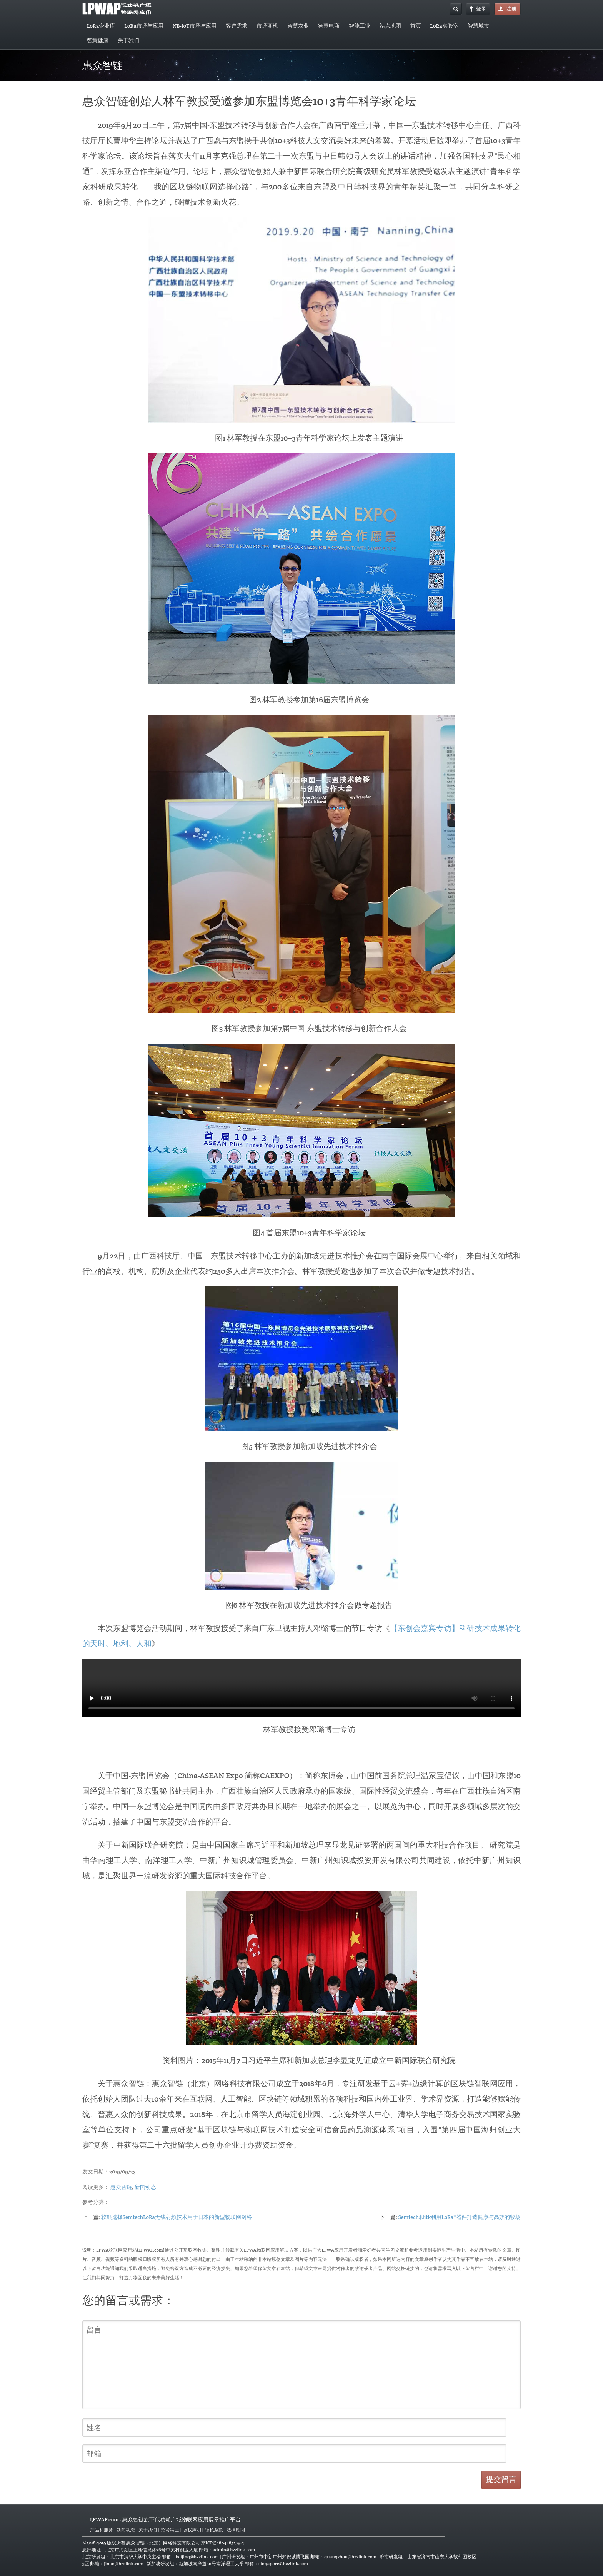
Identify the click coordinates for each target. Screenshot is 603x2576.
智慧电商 (329, 25)
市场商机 (267, 25)
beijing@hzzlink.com (197, 2556)
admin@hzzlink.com (234, 2550)
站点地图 (390, 25)
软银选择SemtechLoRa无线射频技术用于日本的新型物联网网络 (176, 2216)
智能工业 (359, 25)
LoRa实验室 (444, 25)
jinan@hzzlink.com (123, 2563)
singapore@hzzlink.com (283, 2563)
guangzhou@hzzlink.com (350, 2556)
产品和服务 (101, 2530)
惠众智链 (121, 2186)
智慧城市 (478, 25)
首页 (415, 25)
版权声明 (192, 2530)
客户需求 (236, 25)
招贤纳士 (170, 2530)
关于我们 (128, 40)
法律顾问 (236, 2530)
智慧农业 (298, 25)
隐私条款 (214, 2530)
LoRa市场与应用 (143, 25)
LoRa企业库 (101, 25)
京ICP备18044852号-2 (222, 2543)
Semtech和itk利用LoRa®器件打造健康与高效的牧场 (459, 2216)
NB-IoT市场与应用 (195, 25)
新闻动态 (145, 2186)
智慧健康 (97, 40)
